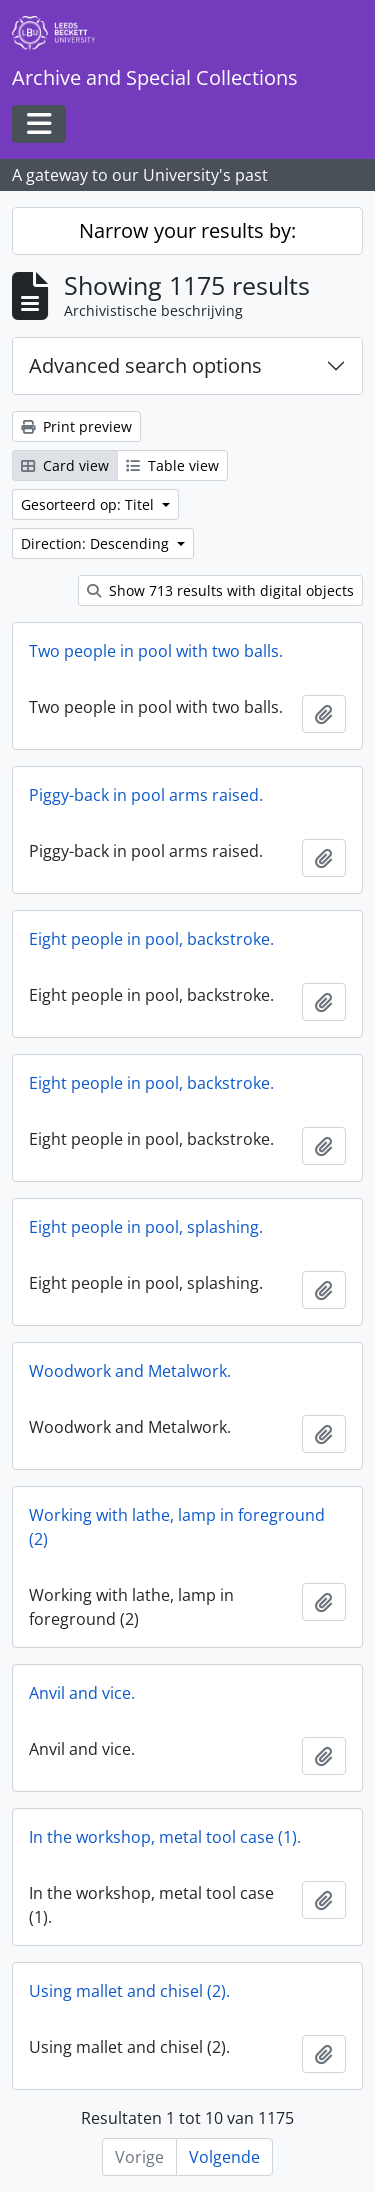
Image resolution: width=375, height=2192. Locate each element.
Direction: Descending (97, 543)
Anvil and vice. (82, 1693)
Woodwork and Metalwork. (130, 1371)
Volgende (224, 2157)
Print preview (76, 426)
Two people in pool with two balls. (156, 651)
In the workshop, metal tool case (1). (165, 1837)
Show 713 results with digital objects (220, 590)
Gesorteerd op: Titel (89, 504)
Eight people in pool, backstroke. (151, 939)
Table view (172, 465)
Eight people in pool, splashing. (146, 1227)
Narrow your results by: (187, 230)
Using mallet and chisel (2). (129, 1991)
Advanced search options (145, 365)
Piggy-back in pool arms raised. (146, 795)
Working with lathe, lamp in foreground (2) (177, 1527)
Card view (65, 465)
